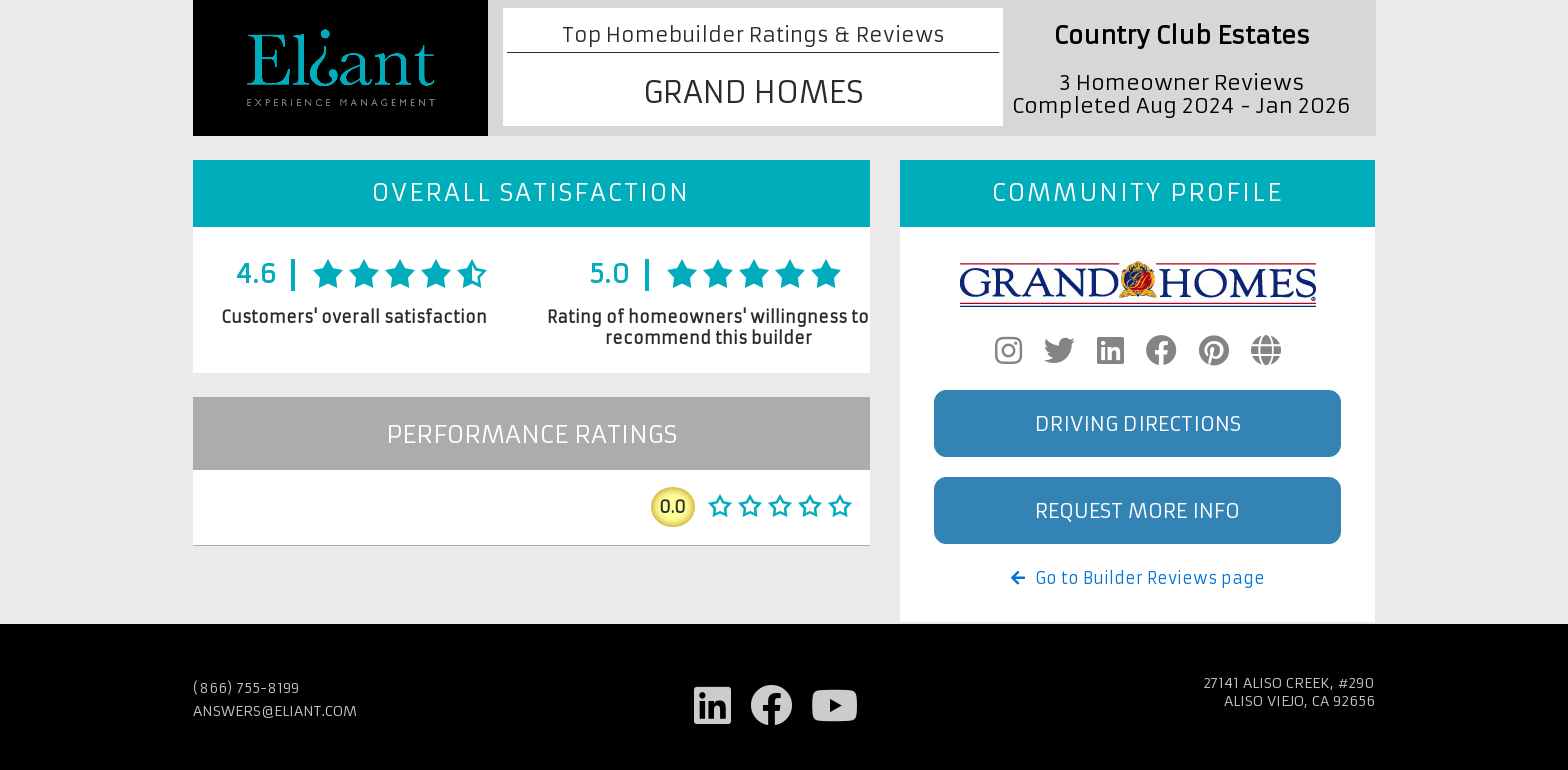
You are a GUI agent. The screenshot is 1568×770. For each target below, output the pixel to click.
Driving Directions (1138, 423)
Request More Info (1137, 510)
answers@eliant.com (275, 711)
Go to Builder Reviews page (1138, 578)
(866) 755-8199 (246, 688)
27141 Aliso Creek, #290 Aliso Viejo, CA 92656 (1289, 692)
